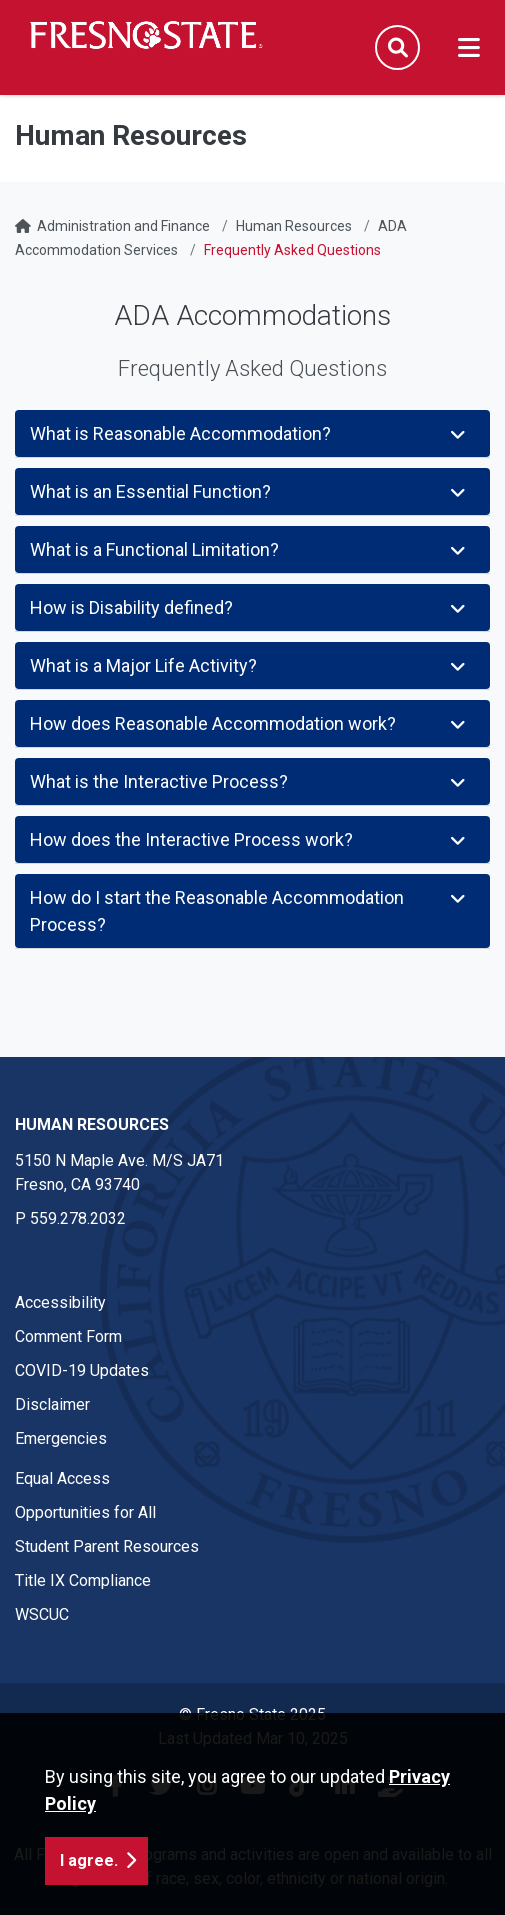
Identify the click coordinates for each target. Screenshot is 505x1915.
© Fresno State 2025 (252, 1714)
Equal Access (62, 1478)
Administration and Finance (123, 226)
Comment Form (68, 1336)
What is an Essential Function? (250, 491)
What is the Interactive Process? (250, 781)
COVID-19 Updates (82, 1370)
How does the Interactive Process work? (250, 839)
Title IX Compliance (83, 1580)
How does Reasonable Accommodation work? (250, 723)
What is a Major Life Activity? (250, 665)
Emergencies (61, 1438)
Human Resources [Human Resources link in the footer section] (92, 1124)
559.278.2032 (78, 1218)
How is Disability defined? (250, 607)
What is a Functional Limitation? (250, 549)
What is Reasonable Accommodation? (250, 433)
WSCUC (42, 1614)
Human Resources (294, 226)
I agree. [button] (89, 1869)
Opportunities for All (85, 1512)
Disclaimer (52, 1404)
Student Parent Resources (107, 1546)
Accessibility (60, 1302)
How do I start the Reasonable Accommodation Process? (250, 911)
